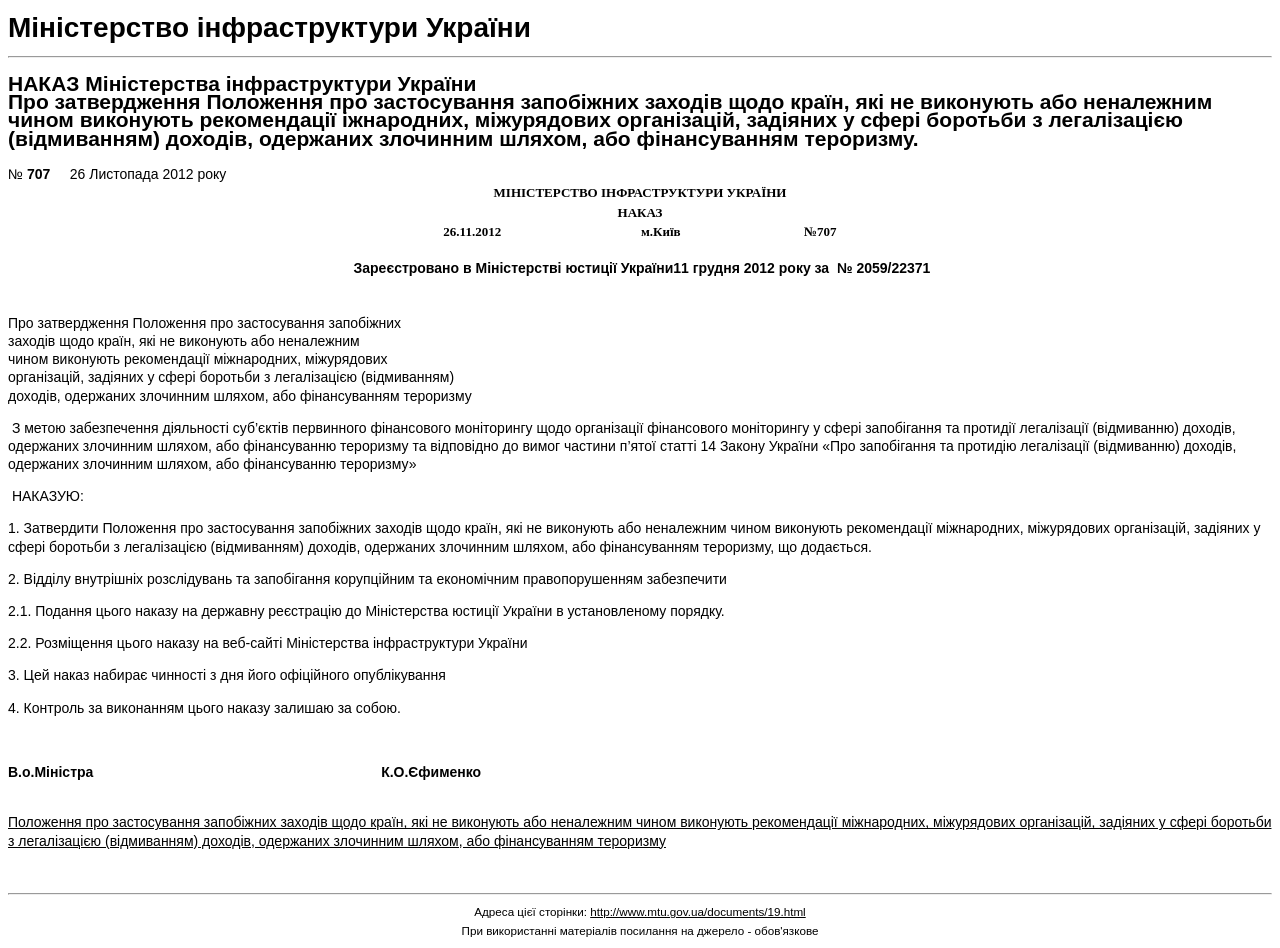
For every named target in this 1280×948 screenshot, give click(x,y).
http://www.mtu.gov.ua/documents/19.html (698, 911)
